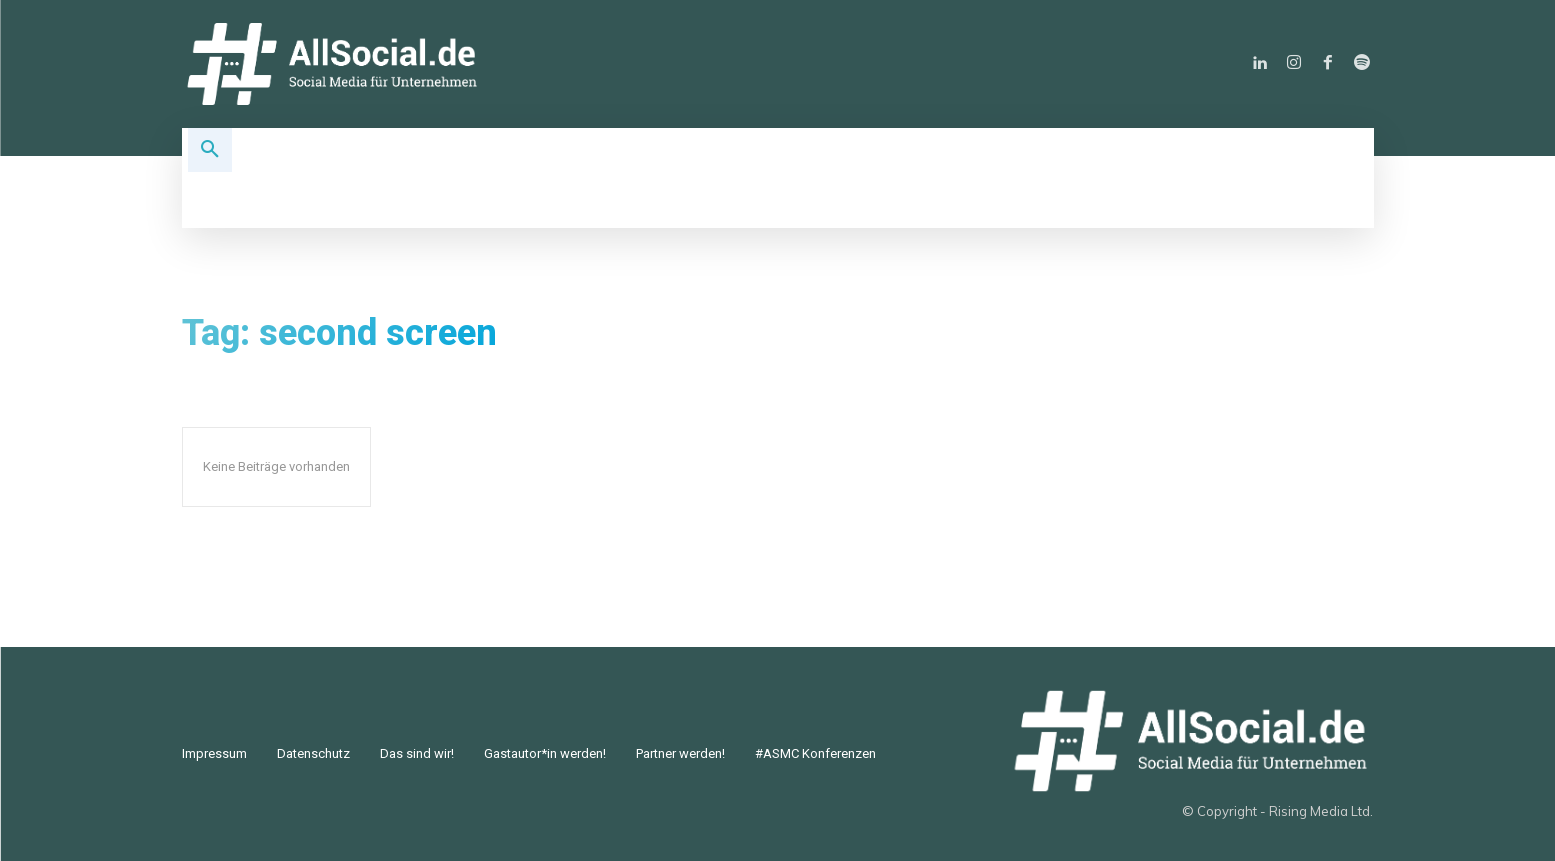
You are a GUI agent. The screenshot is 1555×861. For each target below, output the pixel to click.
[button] (210, 150)
